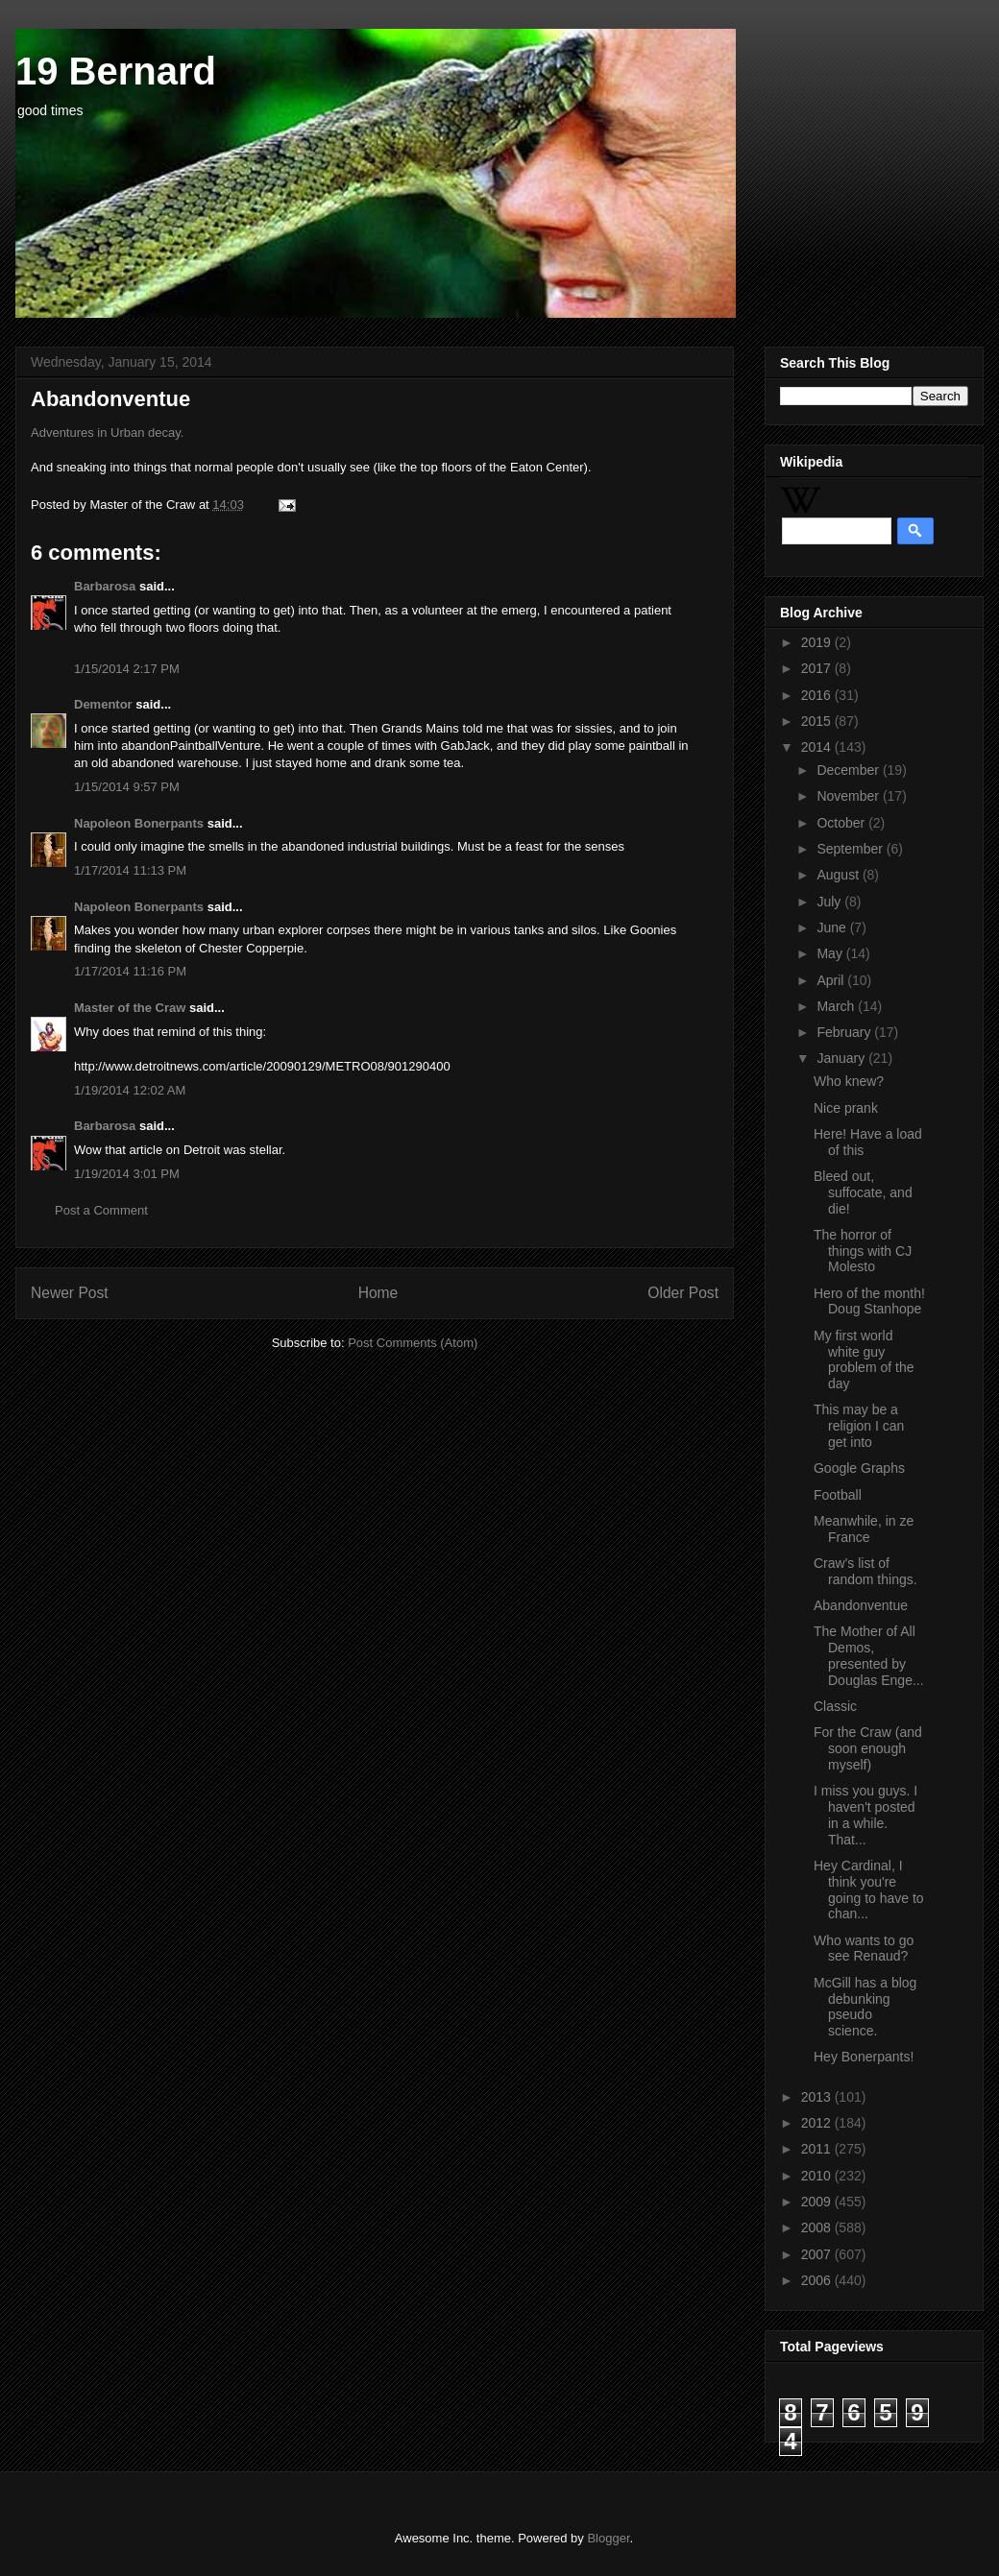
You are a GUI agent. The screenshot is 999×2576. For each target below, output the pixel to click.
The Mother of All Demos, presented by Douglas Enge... (869, 1655)
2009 (818, 2201)
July (830, 901)
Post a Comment (101, 1210)
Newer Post (70, 1293)
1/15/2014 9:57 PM (127, 787)
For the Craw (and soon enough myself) (868, 1748)
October (842, 823)
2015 (818, 721)
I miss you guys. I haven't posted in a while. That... (865, 1814)
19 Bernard (115, 71)
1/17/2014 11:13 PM (130, 870)
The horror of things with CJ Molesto (863, 1251)
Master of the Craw (129, 1007)
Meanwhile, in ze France (864, 1529)
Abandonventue (861, 1605)
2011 (818, 2148)
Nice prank (846, 1108)
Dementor (103, 704)
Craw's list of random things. (865, 1571)
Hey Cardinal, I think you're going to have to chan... (869, 1889)
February (845, 1032)
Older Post (683, 1293)
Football (838, 1495)
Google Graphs (859, 1468)
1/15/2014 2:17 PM (127, 669)
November (849, 796)
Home (378, 1293)
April (831, 980)
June (832, 927)
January (842, 1058)
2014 (818, 747)
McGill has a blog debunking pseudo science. (865, 2006)
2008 (818, 2227)
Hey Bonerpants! (864, 2056)
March (837, 1006)
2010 (818, 2175)
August (839, 874)
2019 (818, 642)
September (851, 848)
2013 (818, 2097)
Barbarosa (104, 586)
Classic (835, 1706)
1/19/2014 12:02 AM (129, 1090)
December (849, 770)
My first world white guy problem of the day (864, 1359)
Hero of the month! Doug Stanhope (869, 1301)
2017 (818, 668)
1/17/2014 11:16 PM (130, 971)
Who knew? (849, 1081)
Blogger (608, 2538)
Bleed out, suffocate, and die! (863, 1192)
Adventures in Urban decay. (107, 432)
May (830, 953)
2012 (818, 2123)
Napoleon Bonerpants (139, 823)
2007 (818, 2254)
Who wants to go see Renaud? (864, 1948)
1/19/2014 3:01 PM (127, 1174)
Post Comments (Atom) (412, 1343)
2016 (818, 695)
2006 (818, 2280)
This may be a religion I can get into (859, 1426)
